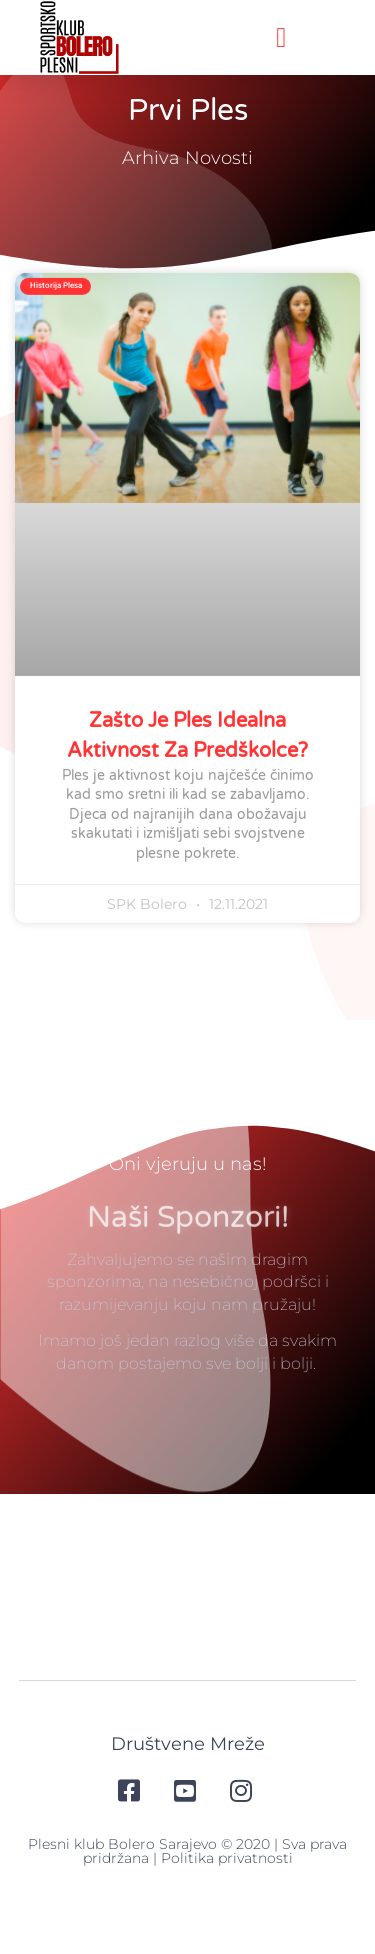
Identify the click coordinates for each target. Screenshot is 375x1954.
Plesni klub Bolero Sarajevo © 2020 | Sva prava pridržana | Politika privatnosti (187, 1884)
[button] (281, 38)
